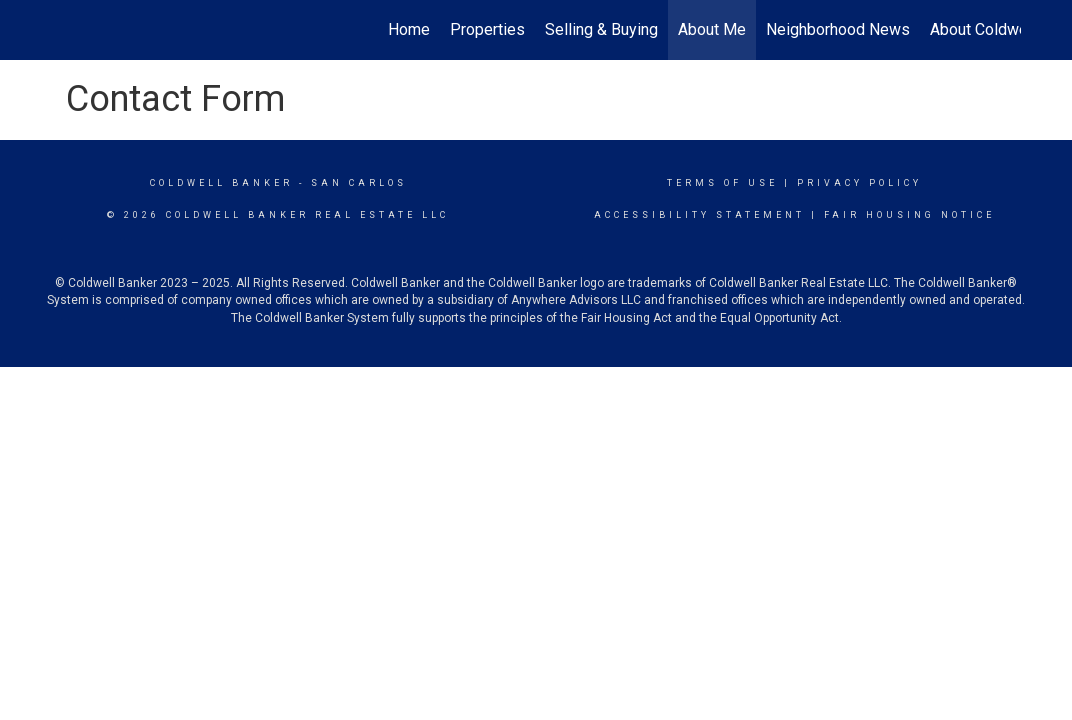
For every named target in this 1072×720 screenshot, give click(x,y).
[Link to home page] (61, 30)
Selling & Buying (601, 29)
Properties (487, 29)
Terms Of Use (722, 183)
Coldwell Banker (221, 183)
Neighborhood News (838, 29)
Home (409, 29)
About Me (712, 29)
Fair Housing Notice (909, 215)
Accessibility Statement (699, 215)
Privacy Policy (859, 183)
